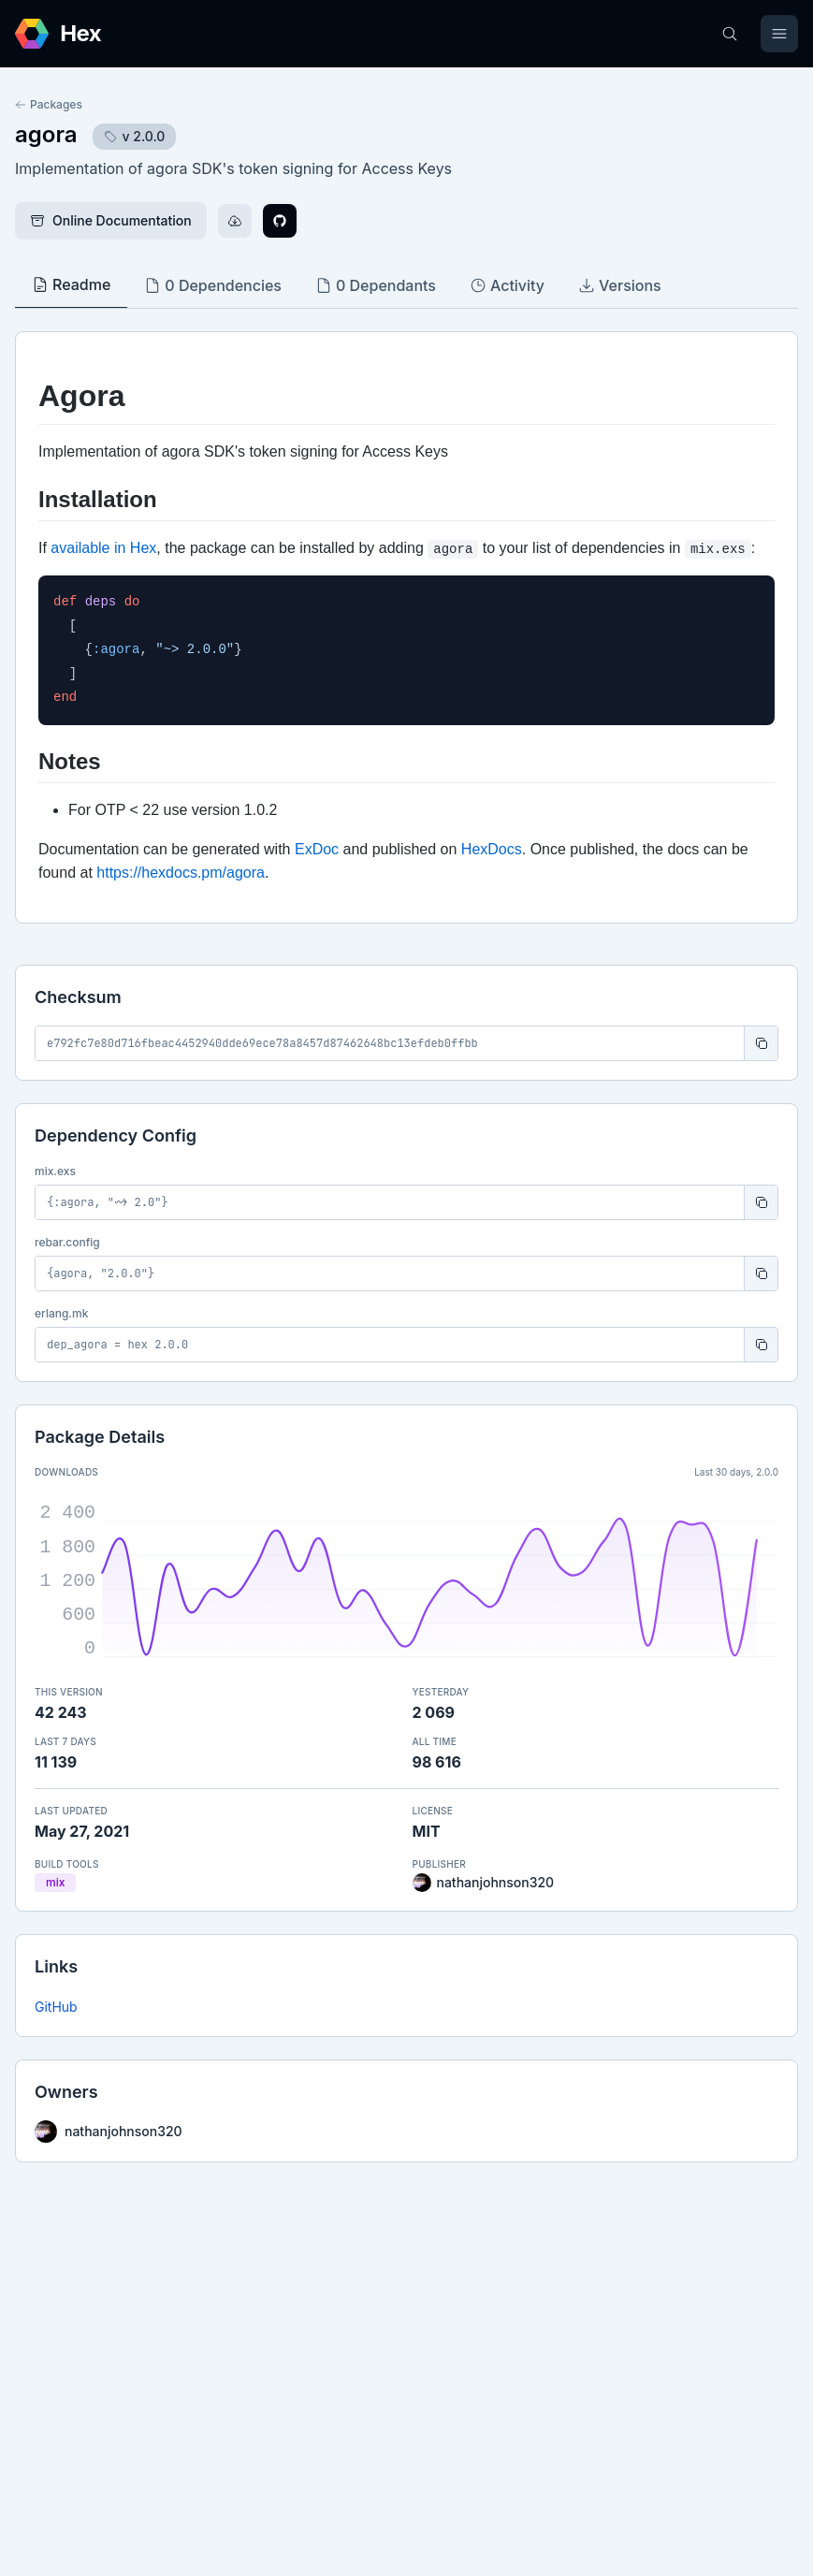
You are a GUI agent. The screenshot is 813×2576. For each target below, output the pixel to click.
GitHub (56, 2007)
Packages (48, 104)
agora (46, 134)
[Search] (729, 33)
